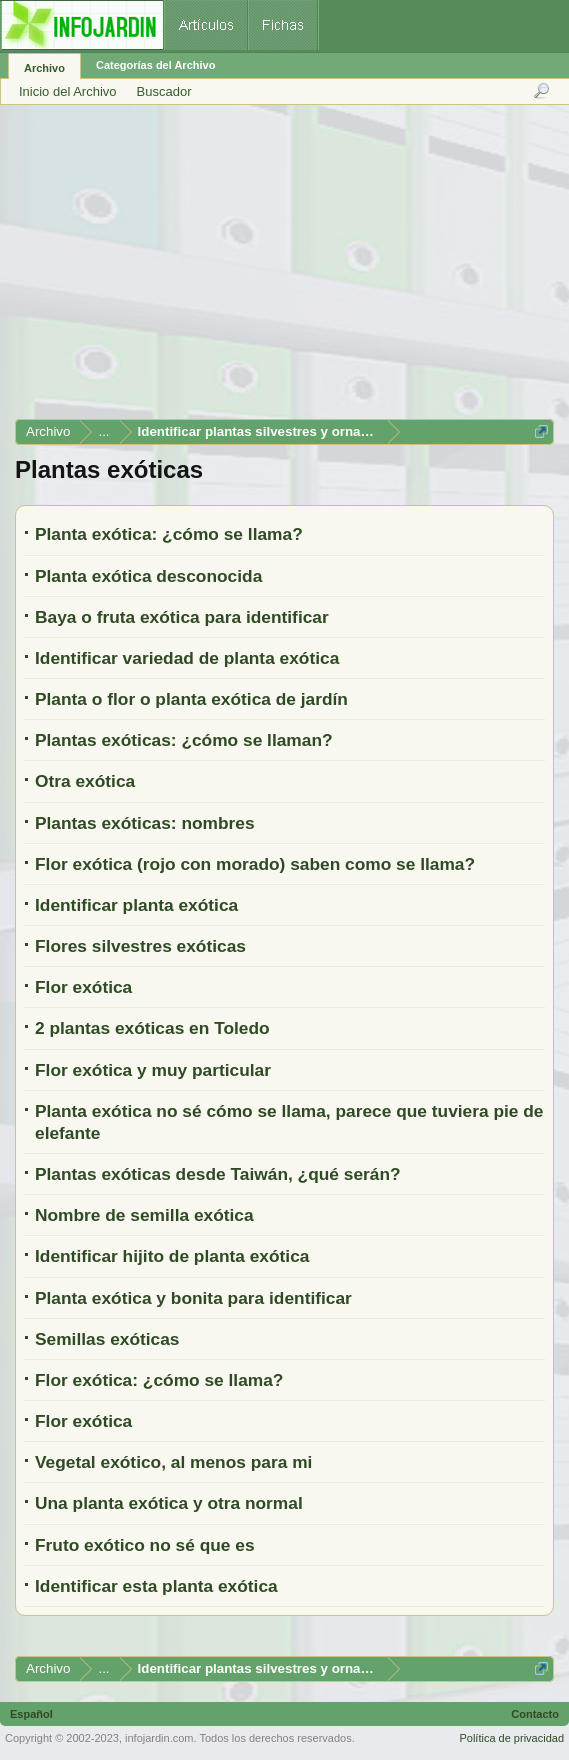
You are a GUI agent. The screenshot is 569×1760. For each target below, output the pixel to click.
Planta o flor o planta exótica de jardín (191, 699)
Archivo (44, 68)
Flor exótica (83, 987)
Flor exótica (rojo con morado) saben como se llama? (255, 864)
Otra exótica (85, 781)
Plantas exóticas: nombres (145, 823)
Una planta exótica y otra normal (169, 1503)
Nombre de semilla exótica (144, 1215)
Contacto (535, 1714)
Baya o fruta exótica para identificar (182, 617)
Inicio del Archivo (68, 91)
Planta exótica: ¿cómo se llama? (169, 534)
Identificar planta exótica (136, 905)
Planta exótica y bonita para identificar (193, 1298)
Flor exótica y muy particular (153, 1070)
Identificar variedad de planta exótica (187, 658)
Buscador (164, 91)
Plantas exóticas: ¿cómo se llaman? (184, 740)
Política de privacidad (511, 1738)
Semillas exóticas (107, 1339)
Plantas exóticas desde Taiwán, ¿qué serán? (218, 1174)
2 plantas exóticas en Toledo (152, 1028)
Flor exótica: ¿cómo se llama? (159, 1380)
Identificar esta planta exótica (156, 1586)
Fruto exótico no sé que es (145, 1545)
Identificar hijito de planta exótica (172, 1256)
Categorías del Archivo (155, 65)
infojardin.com (159, 1738)
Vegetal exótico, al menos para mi (173, 1462)
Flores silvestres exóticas (140, 946)
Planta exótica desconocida (148, 576)
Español (31, 1714)
